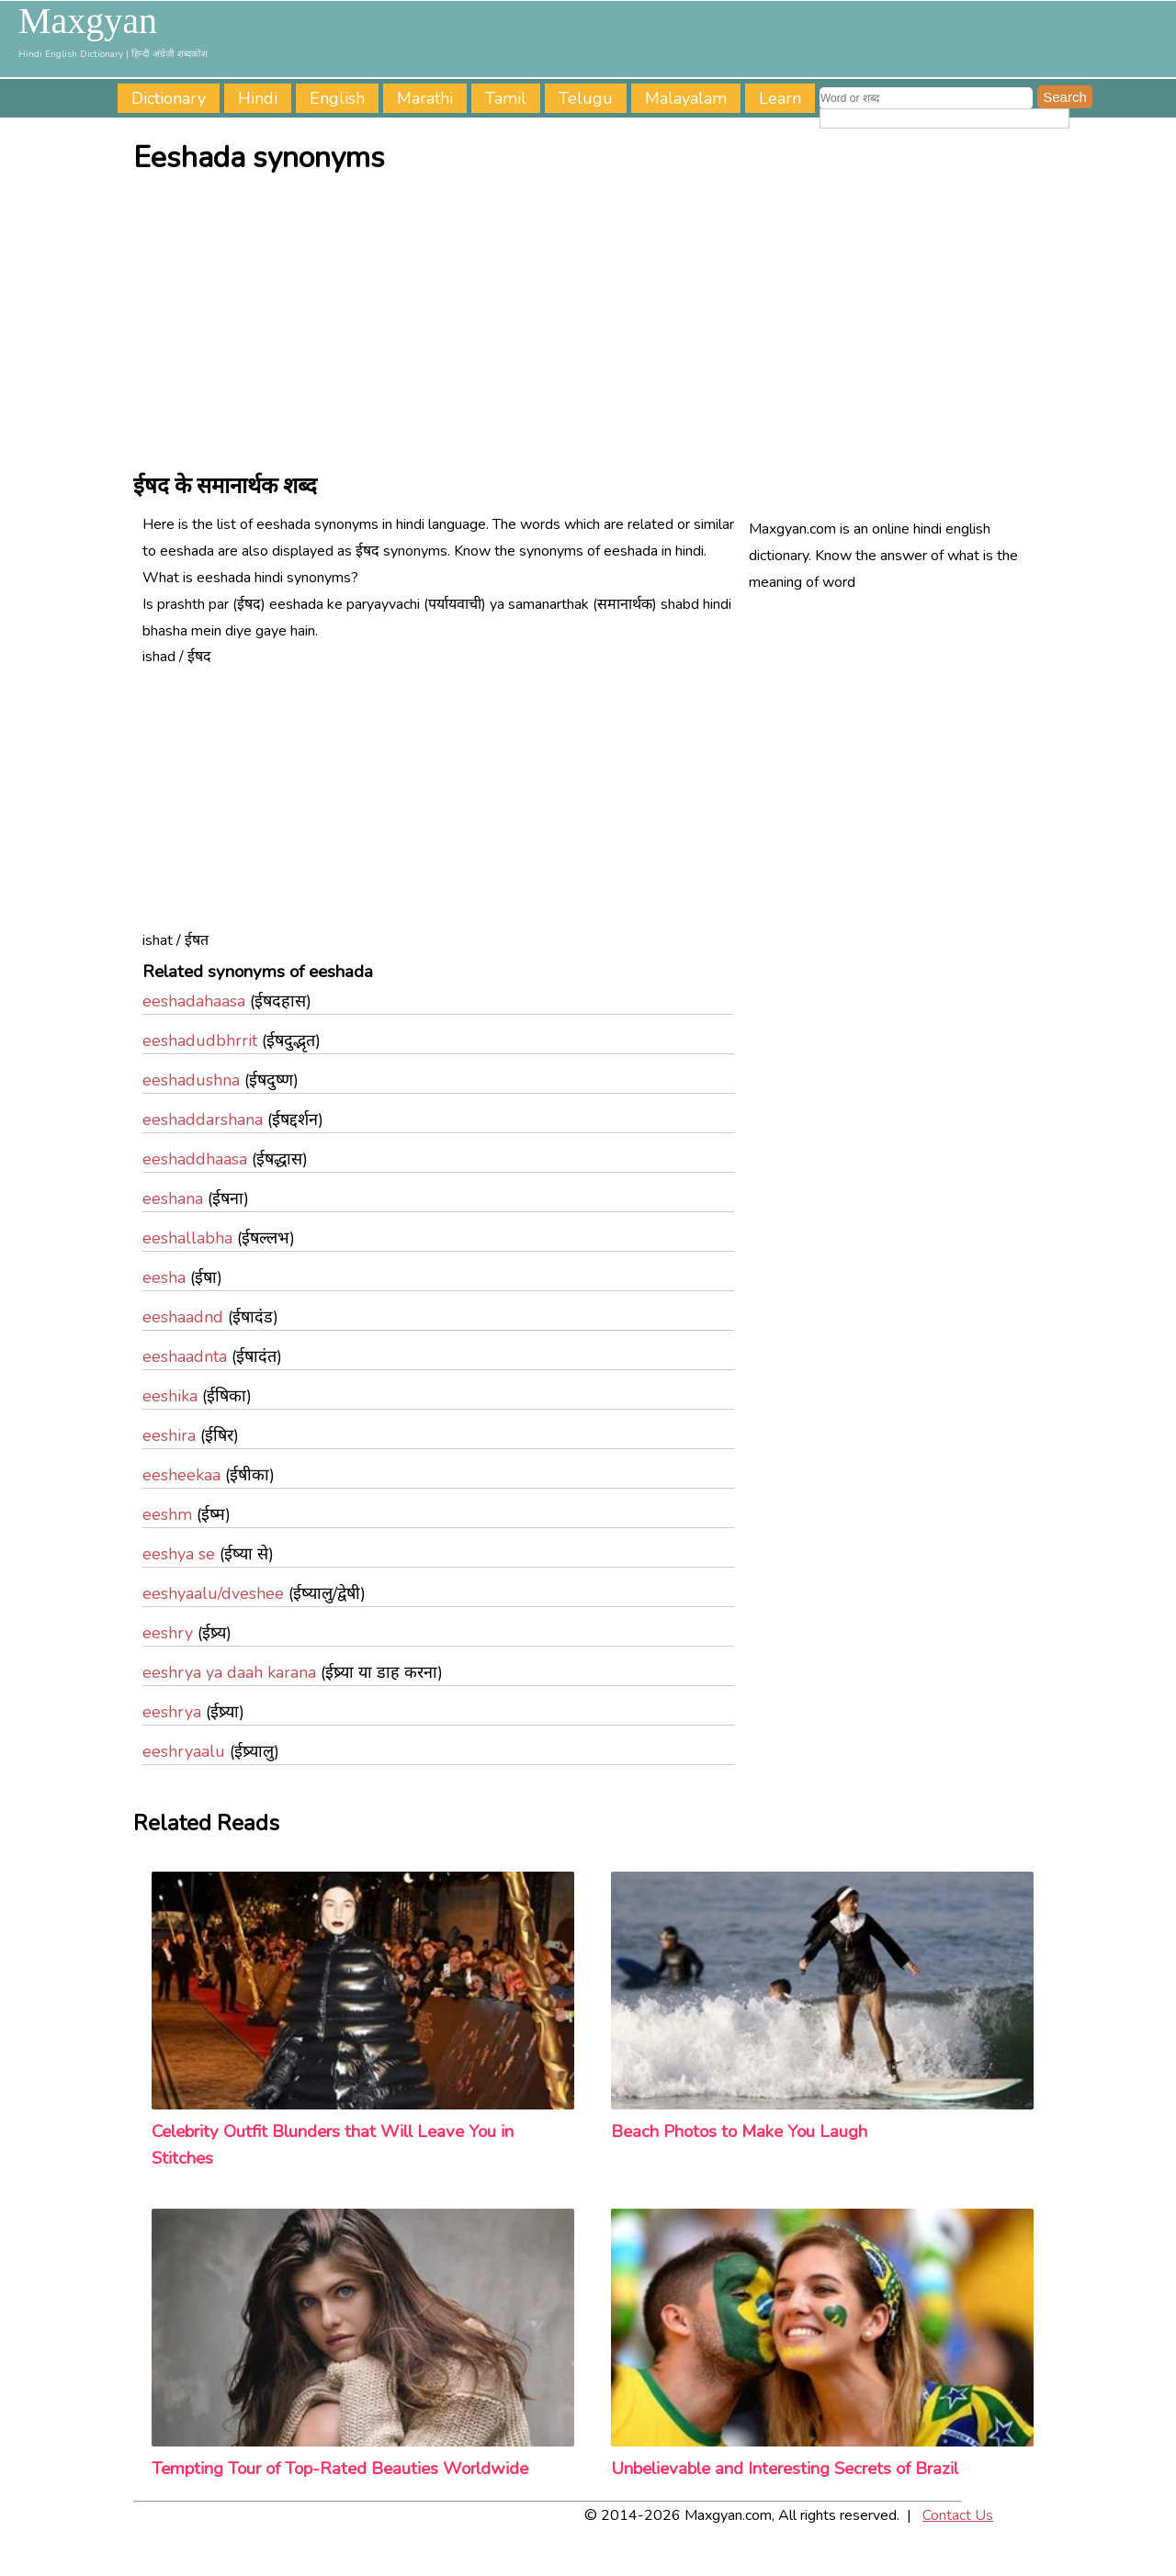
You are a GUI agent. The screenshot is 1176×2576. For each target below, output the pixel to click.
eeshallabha (187, 1238)
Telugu (586, 98)
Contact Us (957, 2515)
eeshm (167, 1514)
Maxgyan (87, 21)
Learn (780, 98)
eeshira (169, 1435)
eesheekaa (181, 1475)
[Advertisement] (592, 322)
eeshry (167, 1633)
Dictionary (168, 98)
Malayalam (686, 98)
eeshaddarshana (202, 1119)
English (337, 98)
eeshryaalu (183, 1751)
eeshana (172, 1198)
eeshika (170, 1396)
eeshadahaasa (193, 1001)
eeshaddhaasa (194, 1159)
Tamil (505, 98)
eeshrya (171, 1712)
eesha (164, 1277)
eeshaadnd (182, 1317)
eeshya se (178, 1554)
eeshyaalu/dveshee (213, 1593)
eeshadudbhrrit (199, 1040)
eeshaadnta (184, 1356)
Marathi (425, 98)
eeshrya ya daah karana (229, 1672)
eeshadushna (191, 1080)
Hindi (257, 98)
